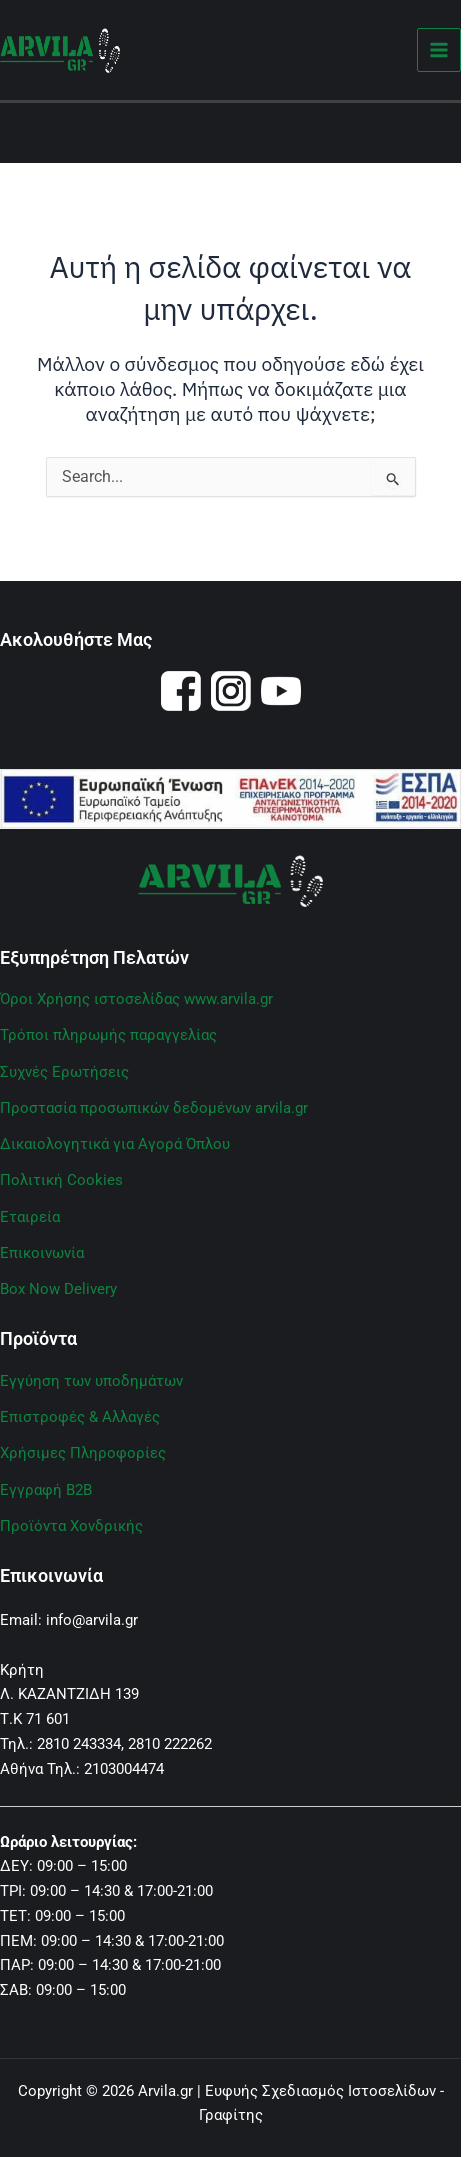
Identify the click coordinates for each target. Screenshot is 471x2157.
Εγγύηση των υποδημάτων (91, 1381)
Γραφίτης (231, 2115)
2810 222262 (170, 1744)
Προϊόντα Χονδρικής (71, 1526)
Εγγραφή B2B (46, 1490)
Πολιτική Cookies (61, 1180)
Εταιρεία (30, 1217)
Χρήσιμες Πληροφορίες (83, 1453)
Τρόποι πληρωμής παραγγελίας (108, 1035)
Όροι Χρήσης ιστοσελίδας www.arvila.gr (136, 999)
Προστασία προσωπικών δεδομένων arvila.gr (154, 1108)
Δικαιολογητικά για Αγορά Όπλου (115, 1144)
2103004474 (124, 1769)
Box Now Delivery (58, 1289)
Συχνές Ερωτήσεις (64, 1072)
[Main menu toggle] (439, 50)
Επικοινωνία (42, 1253)
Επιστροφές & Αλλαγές (80, 1417)
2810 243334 (79, 1744)
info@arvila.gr (92, 1620)
